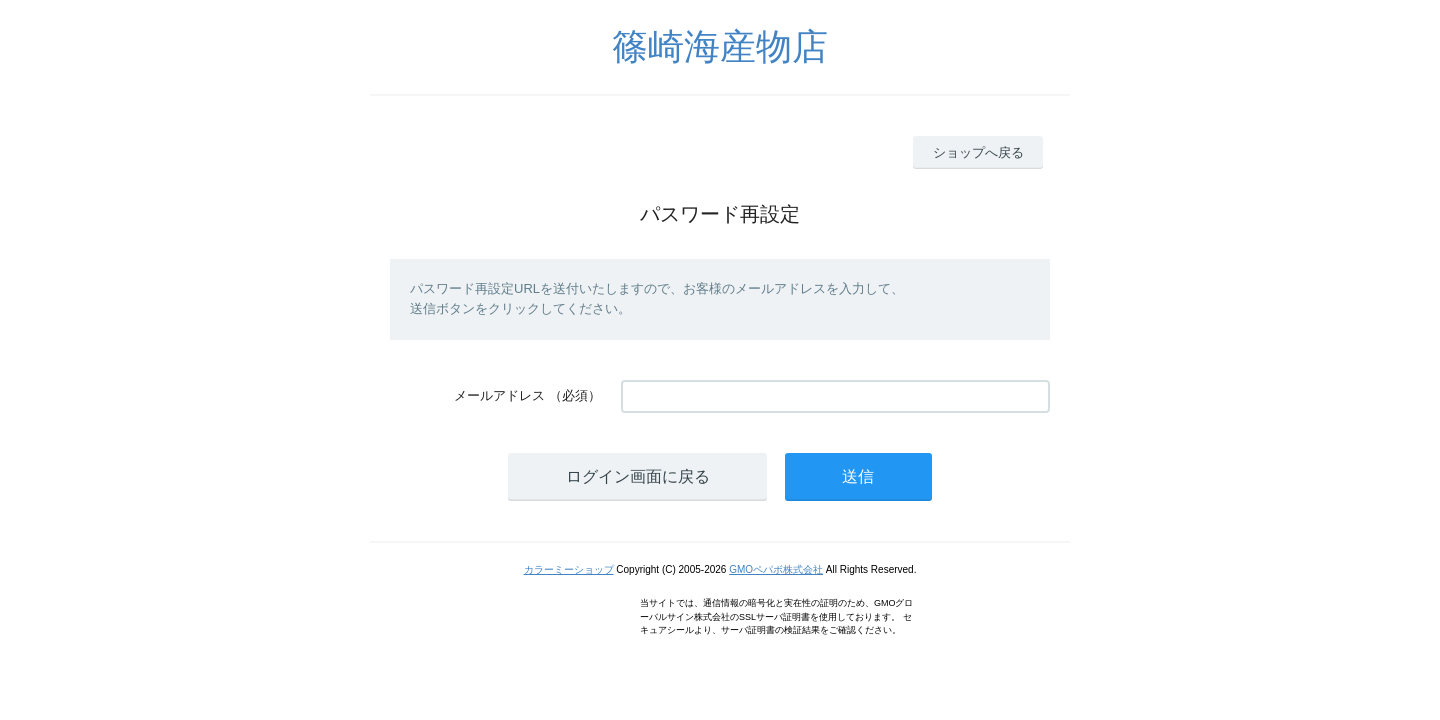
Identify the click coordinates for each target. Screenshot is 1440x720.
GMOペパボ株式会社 (776, 569)
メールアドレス (499, 395)
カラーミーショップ (569, 569)
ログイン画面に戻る (638, 476)
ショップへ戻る (978, 152)
